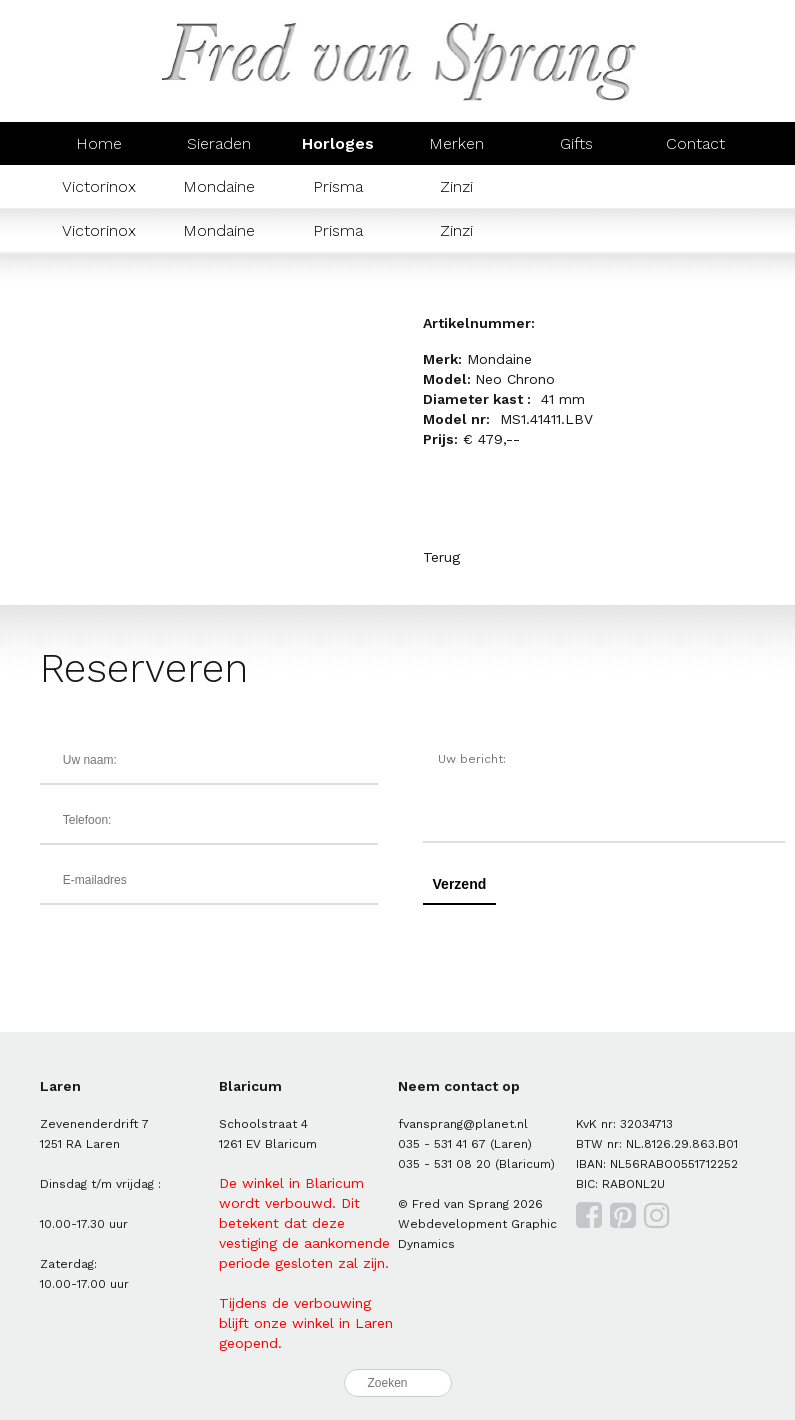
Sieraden (219, 143)
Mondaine (219, 186)
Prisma (338, 186)
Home (99, 143)
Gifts (576, 143)
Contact (695, 143)
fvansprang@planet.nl (463, 1124)
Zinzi (456, 186)
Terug (441, 557)
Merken (456, 143)
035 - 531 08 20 (444, 1164)
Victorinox (99, 186)
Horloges (338, 143)
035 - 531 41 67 (442, 1144)
